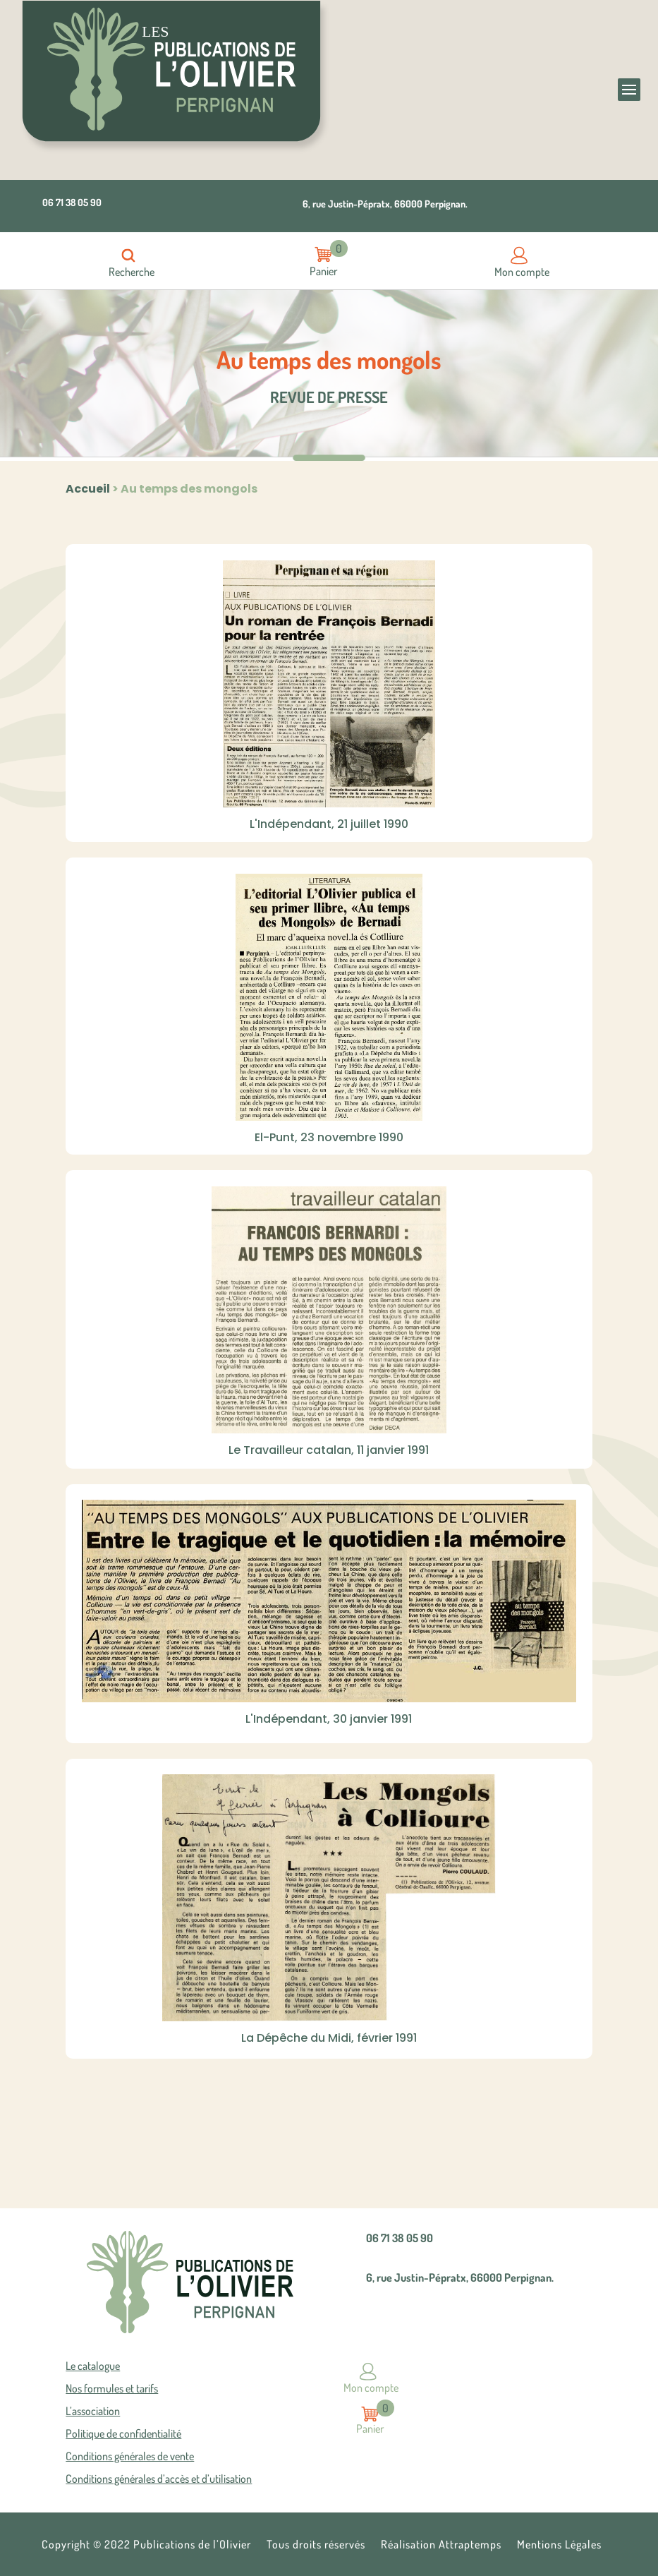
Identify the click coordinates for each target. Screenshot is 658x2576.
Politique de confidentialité (123, 2434)
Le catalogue (93, 2366)
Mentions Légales (559, 2545)
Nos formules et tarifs (112, 2389)
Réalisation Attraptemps (441, 2545)
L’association (93, 2411)
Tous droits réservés (316, 2545)
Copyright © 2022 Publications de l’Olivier (146, 2545)
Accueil (88, 489)
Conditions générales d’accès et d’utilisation (159, 2479)
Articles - (324, 254)
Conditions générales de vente (130, 2456)
